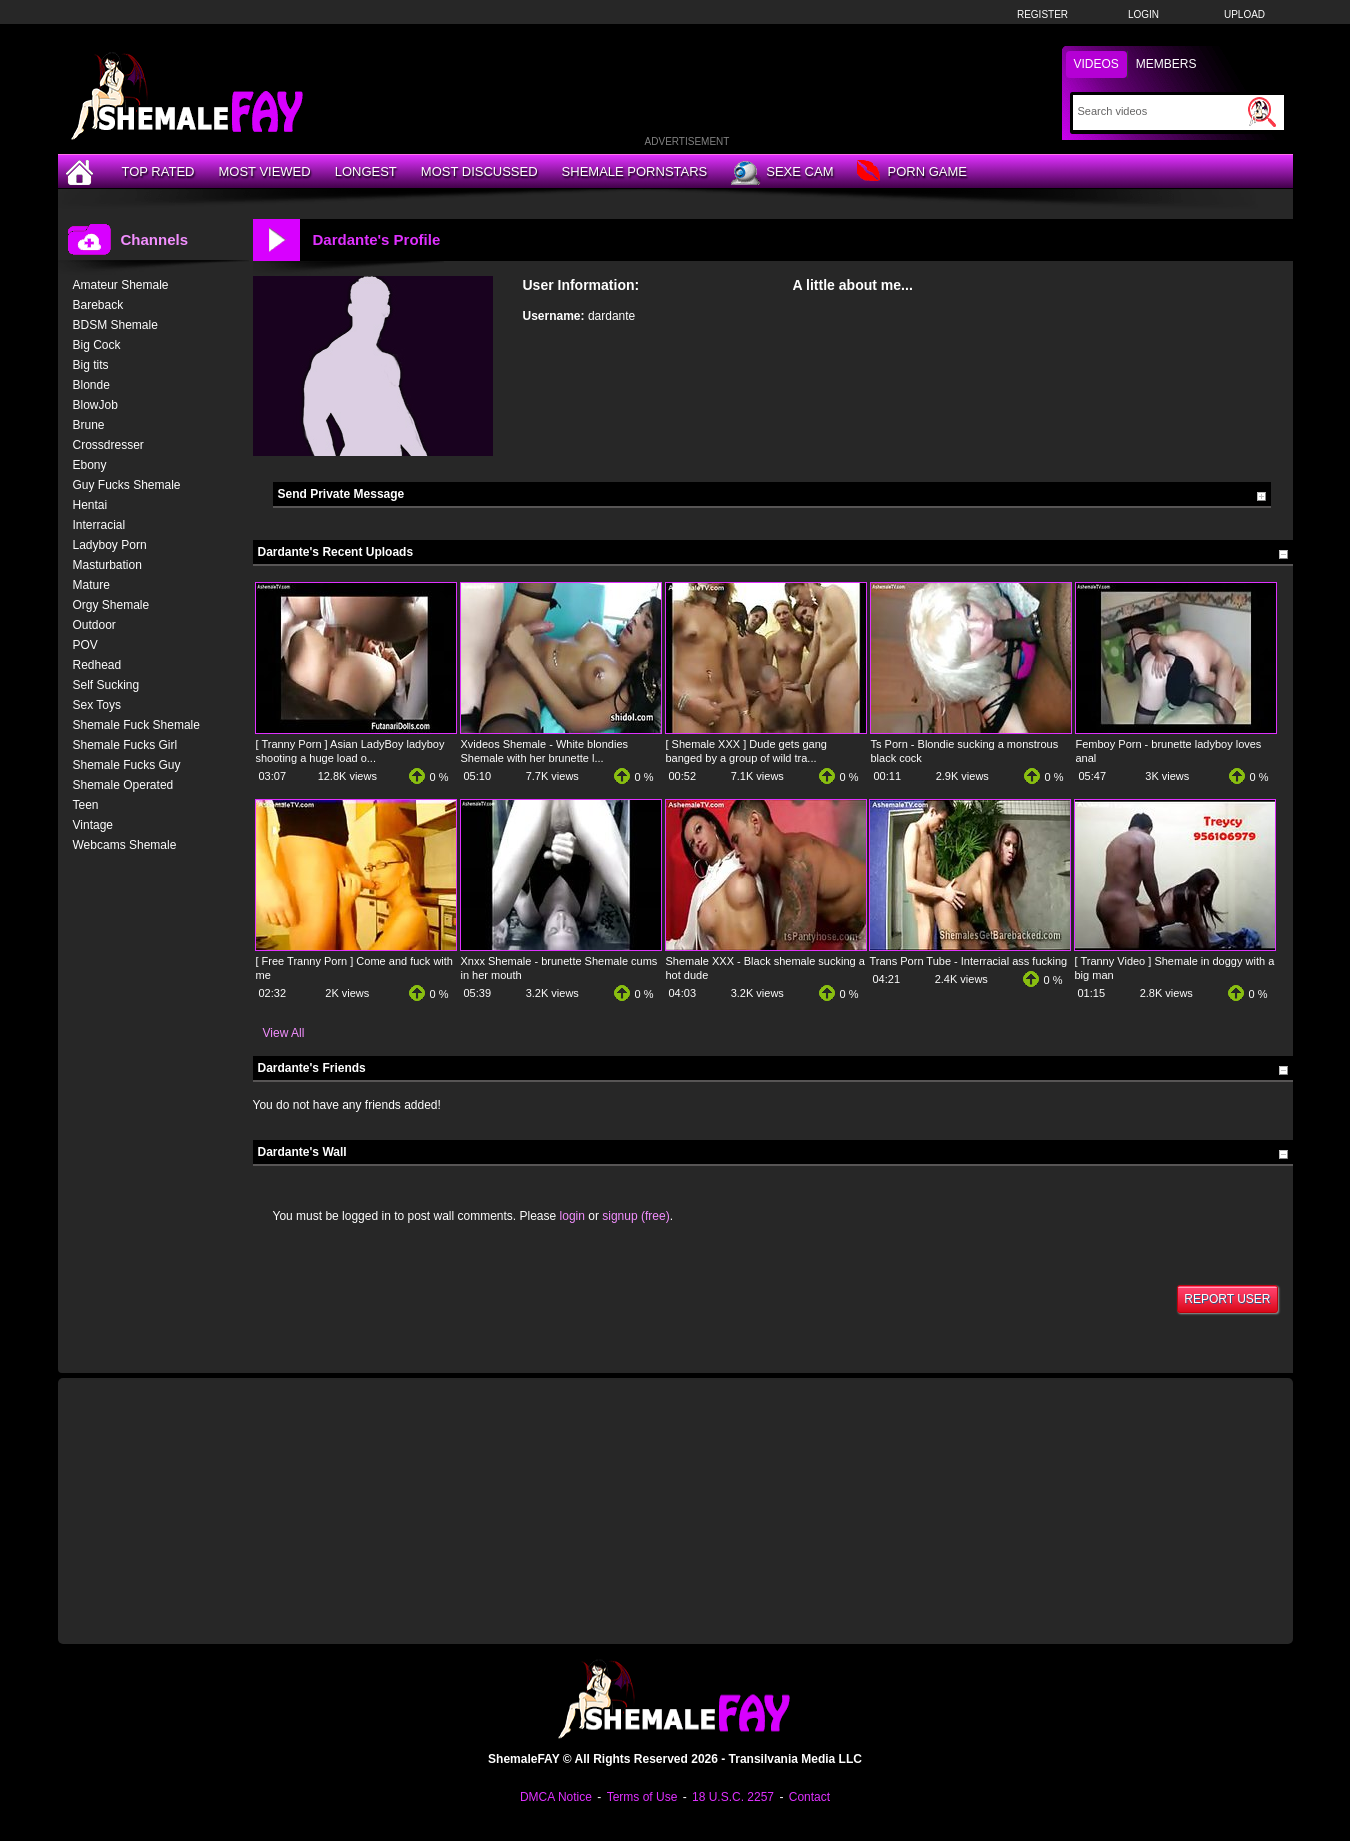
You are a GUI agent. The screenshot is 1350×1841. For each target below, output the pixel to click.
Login (1143, 14)
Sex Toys (97, 705)
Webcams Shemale (125, 845)
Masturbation (107, 565)
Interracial (99, 525)
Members (1166, 64)
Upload (1244, 14)
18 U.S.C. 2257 (733, 1797)
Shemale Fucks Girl (125, 745)
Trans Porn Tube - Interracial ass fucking (969, 961)
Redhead (97, 665)
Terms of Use (642, 1797)
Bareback (98, 305)
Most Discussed (479, 171)
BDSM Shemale (115, 325)
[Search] (1160, 111)
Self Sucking (106, 685)
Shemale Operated (123, 785)
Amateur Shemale (121, 285)
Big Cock (97, 345)
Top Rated (158, 171)
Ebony (90, 465)
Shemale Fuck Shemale (136, 725)
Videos (1096, 64)
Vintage (93, 825)
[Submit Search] (1262, 112)
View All (284, 1033)
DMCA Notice (556, 1797)
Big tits (91, 365)
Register (1042, 14)
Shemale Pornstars (635, 171)
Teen (86, 805)
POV (85, 645)
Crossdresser (108, 445)
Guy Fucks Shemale (127, 485)
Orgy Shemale (111, 605)
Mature (91, 585)
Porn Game (911, 172)
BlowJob (95, 405)
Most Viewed (264, 171)
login (572, 1216)
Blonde (91, 385)
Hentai (90, 505)
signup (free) (635, 1216)
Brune (89, 425)
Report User (1227, 1299)
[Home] (82, 171)
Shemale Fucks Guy (127, 765)
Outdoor (94, 625)
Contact (809, 1797)
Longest (366, 171)
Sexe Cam (782, 173)
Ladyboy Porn (110, 545)
